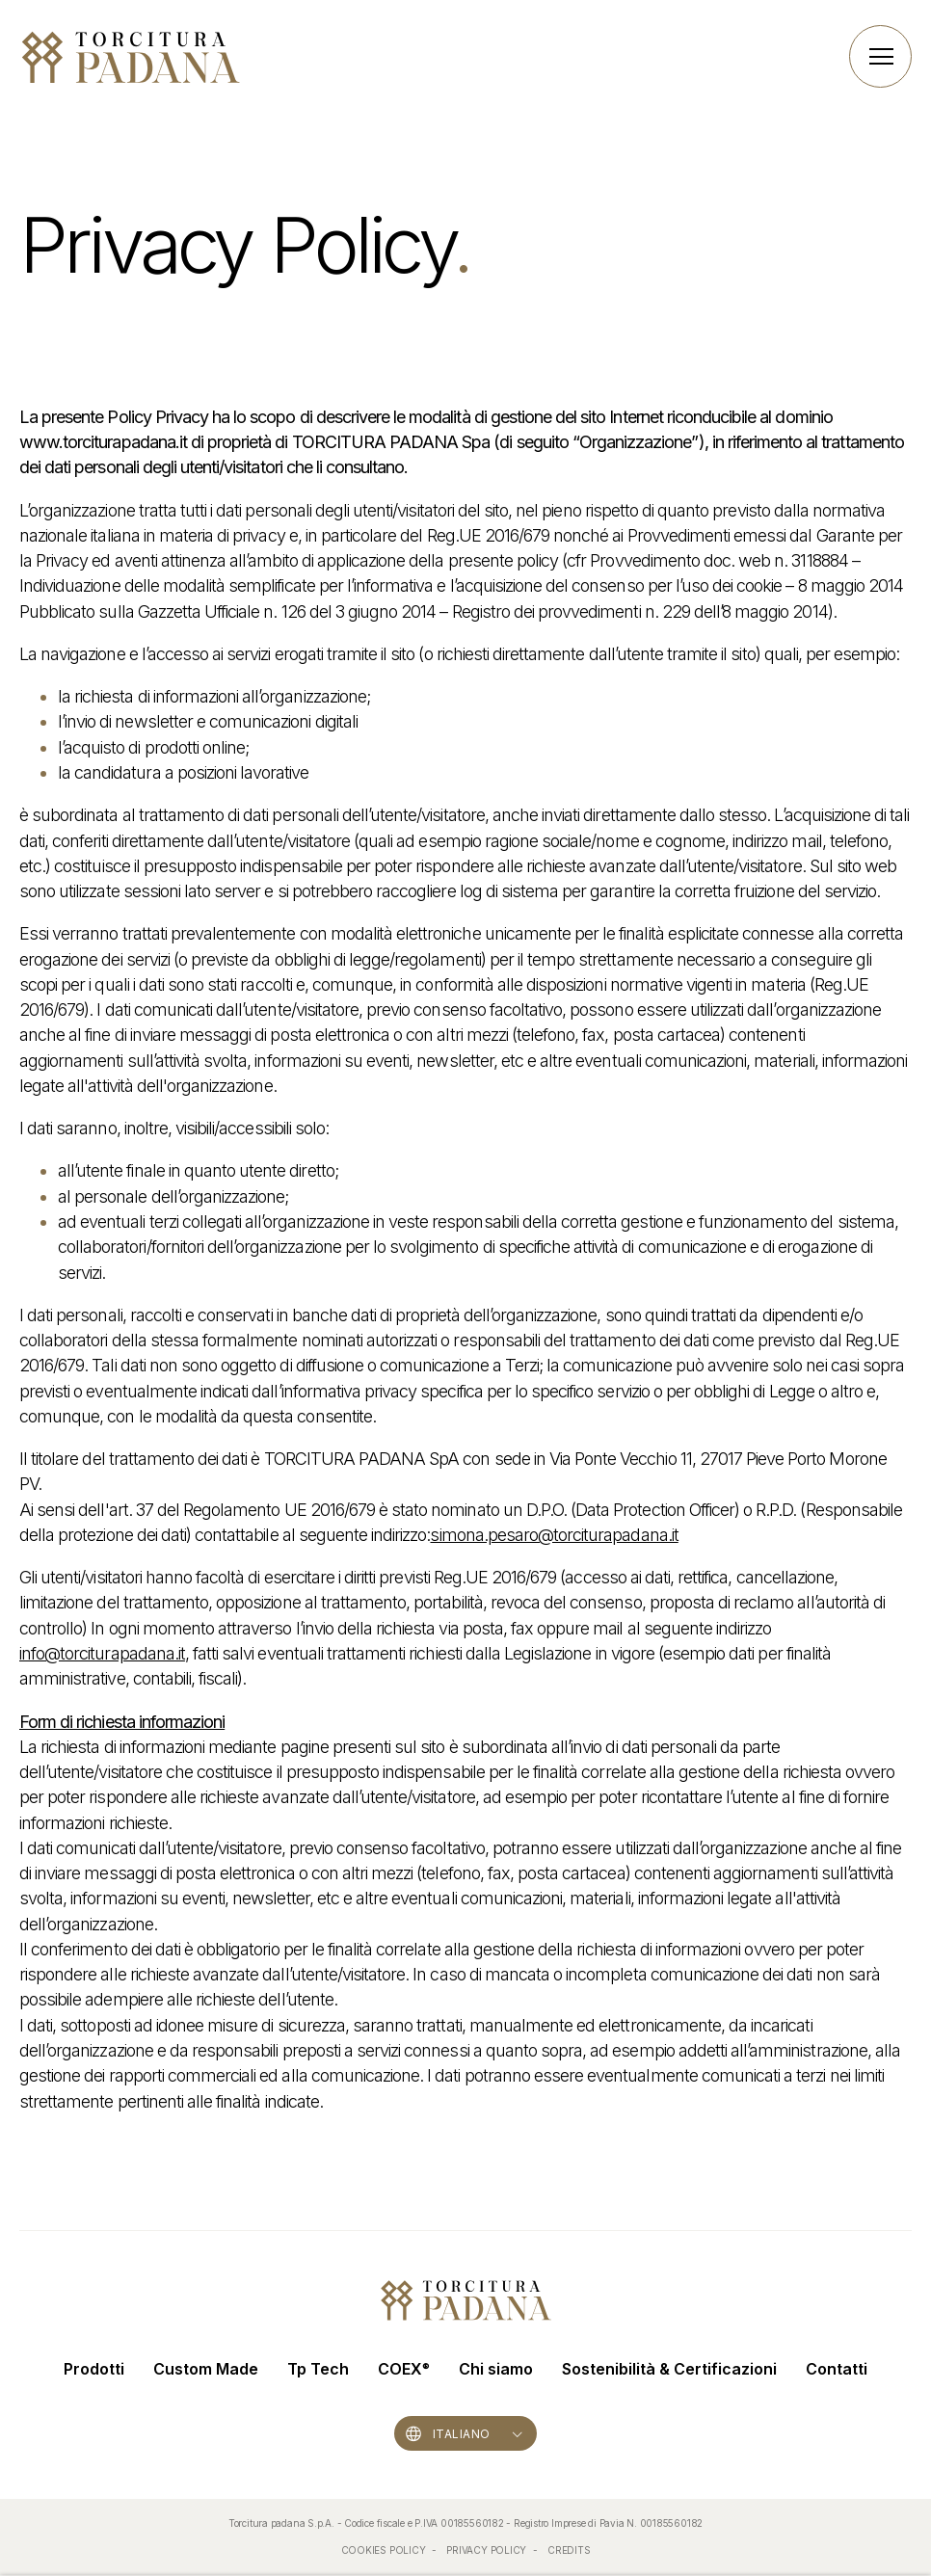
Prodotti (94, 2368)
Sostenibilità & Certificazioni (669, 2368)
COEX (404, 2368)
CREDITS (568, 2550)
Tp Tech (318, 2368)
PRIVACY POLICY (487, 2550)
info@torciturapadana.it (102, 1653)
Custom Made (205, 2368)
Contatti (836, 2368)
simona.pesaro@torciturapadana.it (554, 1535)
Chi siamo (496, 2368)
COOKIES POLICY (385, 2550)
